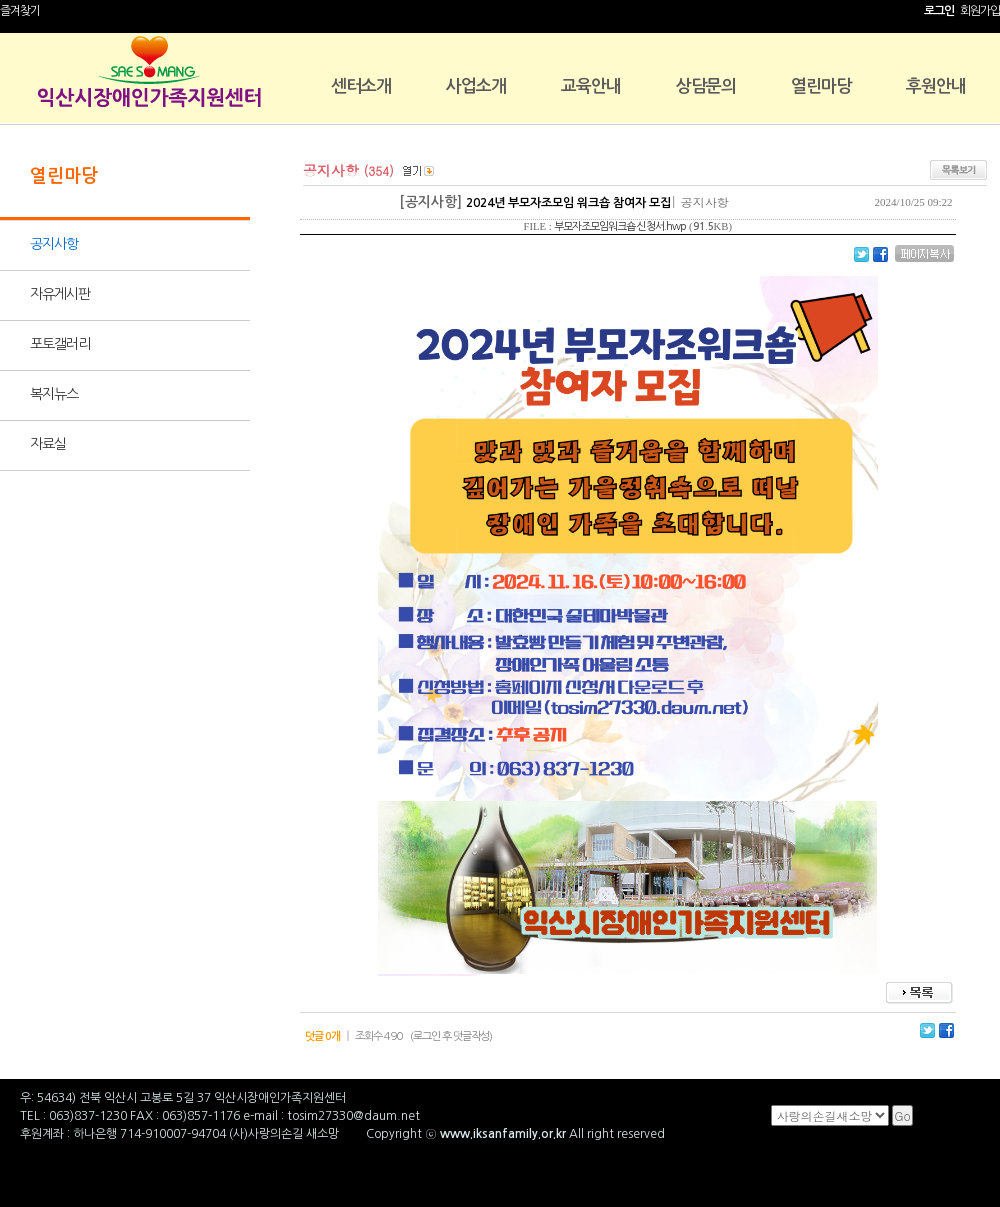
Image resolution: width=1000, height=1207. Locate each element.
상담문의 (706, 86)
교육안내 (591, 86)
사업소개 (476, 86)
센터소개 (361, 86)
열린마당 (821, 86)
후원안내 (936, 86)
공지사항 (54, 244)
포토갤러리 (60, 344)
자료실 (48, 444)
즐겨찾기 (20, 11)
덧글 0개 (322, 1036)
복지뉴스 (54, 394)
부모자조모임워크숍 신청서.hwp (620, 226)
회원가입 (980, 11)
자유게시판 (60, 294)
